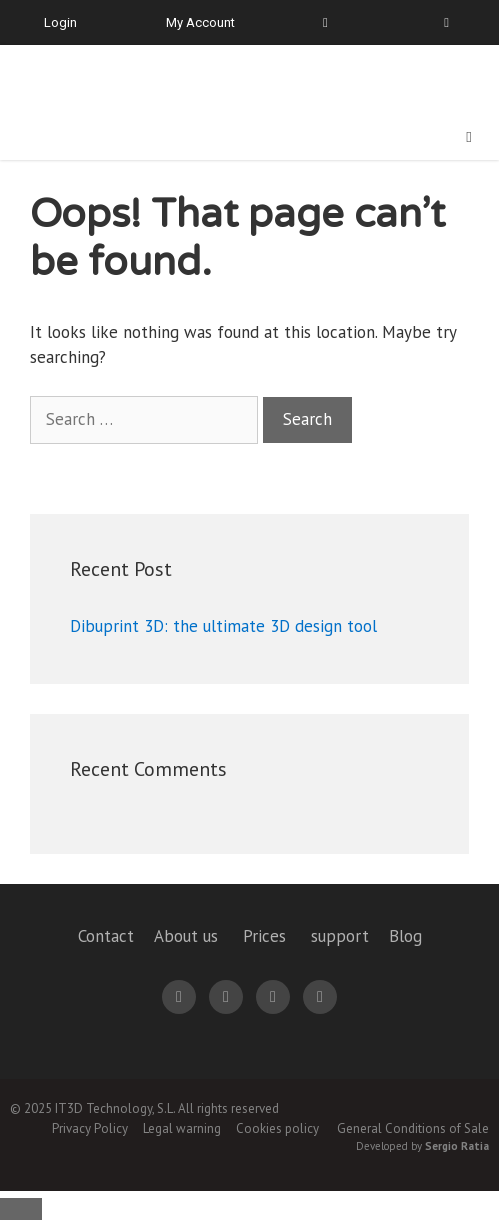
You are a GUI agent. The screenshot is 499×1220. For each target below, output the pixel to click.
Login (60, 22)
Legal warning (182, 1128)
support (340, 936)
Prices (264, 936)
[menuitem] (435, 22)
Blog (405, 936)
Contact (106, 936)
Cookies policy (277, 1128)
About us (186, 936)
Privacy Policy (90, 1128)
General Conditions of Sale (413, 1128)
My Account (200, 22)
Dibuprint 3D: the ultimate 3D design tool (223, 626)
